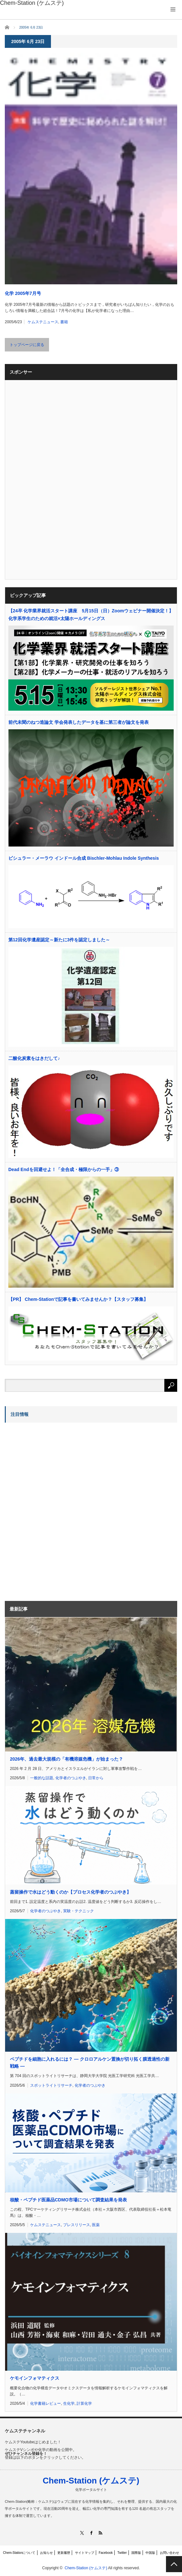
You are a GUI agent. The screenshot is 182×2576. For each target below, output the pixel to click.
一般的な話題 (41, 1778)
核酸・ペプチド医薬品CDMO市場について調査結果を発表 (68, 2199)
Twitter (122, 2552)
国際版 (136, 2552)
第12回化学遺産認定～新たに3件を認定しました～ (59, 939)
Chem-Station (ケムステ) (91, 2480)
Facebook (106, 2552)
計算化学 (84, 2403)
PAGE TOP (174, 2564)
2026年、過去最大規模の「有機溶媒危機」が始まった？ (66, 1759)
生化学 (69, 2403)
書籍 (64, 322)
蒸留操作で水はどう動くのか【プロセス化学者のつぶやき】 (70, 1892)
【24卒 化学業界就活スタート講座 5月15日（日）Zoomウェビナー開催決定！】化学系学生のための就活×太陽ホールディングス (90, 614)
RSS (100, 2533)
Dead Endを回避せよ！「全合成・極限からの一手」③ (63, 1169)
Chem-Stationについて (19, 2552)
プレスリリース (76, 2225)
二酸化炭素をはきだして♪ (34, 1058)
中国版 (150, 2552)
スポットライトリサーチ (51, 2085)
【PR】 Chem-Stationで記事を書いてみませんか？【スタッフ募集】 (78, 1299)
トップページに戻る (27, 344)
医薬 (96, 2225)
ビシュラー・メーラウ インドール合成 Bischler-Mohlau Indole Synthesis (83, 858)
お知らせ (46, 2552)
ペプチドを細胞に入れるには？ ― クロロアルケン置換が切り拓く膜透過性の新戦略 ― (90, 2062)
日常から (95, 1778)
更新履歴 (63, 2552)
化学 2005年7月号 (23, 293)
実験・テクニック (78, 1911)
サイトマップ (84, 2552)
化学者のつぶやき (70, 1778)
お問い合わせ (169, 2552)
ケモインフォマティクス (34, 2378)
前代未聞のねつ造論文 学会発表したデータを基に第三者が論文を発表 (78, 722)
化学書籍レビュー (45, 2403)
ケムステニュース (43, 322)
